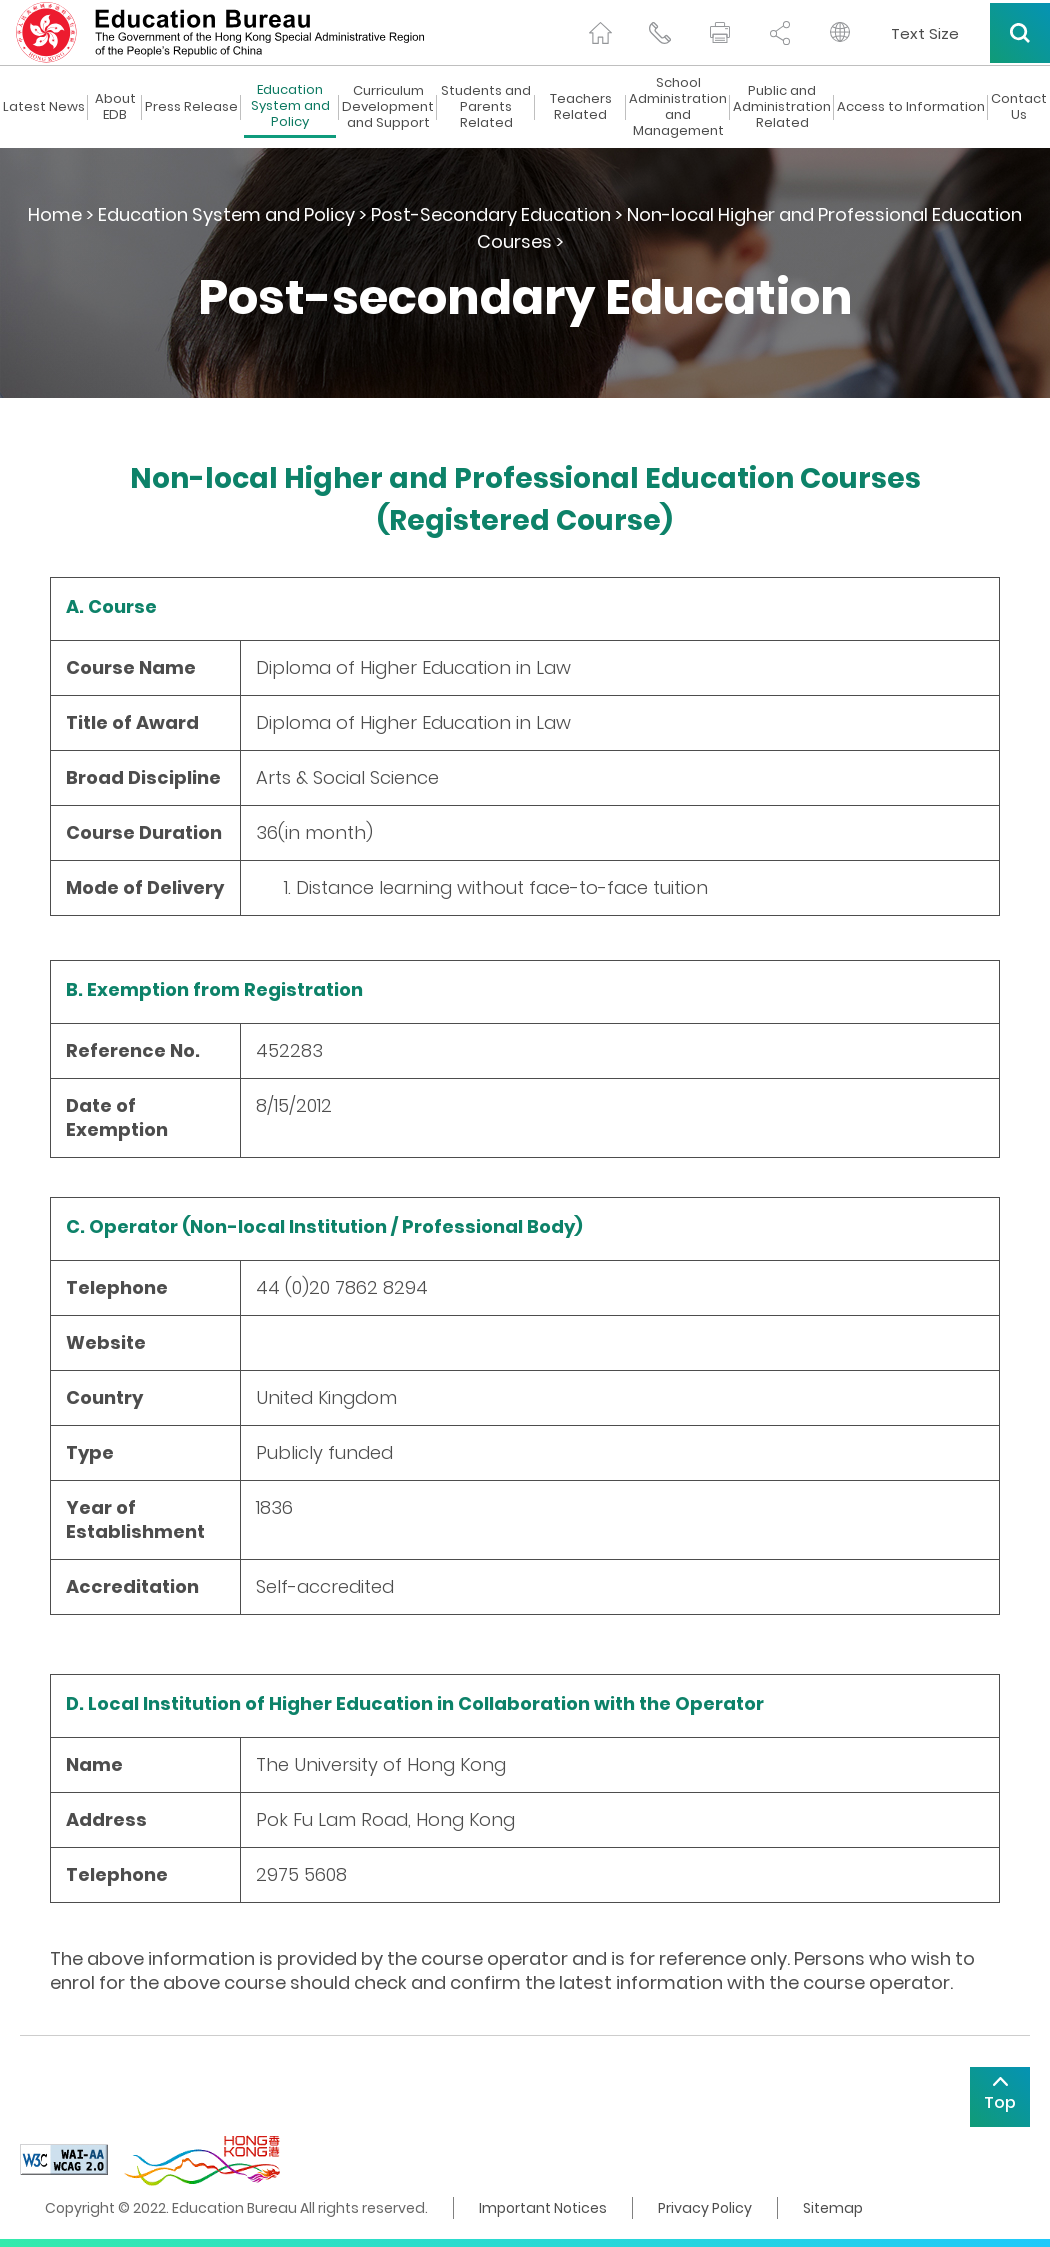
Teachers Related (581, 107)
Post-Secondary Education (491, 214)
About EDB (115, 107)
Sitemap (833, 2208)
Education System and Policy (290, 106)
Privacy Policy (705, 2208)
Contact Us (1019, 107)
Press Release (191, 107)
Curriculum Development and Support (388, 107)
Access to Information (911, 107)
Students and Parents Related (486, 107)
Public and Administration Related (782, 107)
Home (55, 214)
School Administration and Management (678, 107)
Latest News (44, 107)
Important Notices (543, 2208)
